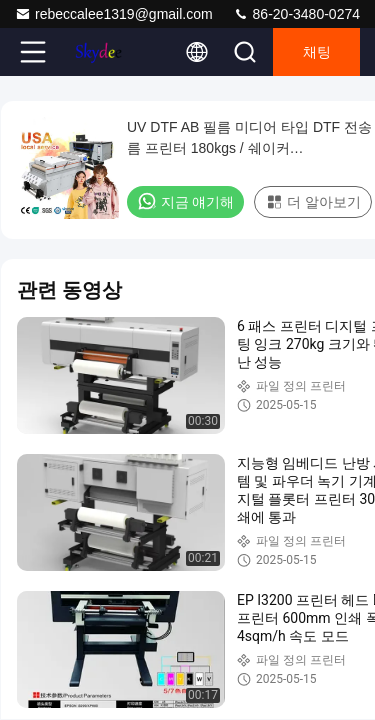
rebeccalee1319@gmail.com (114, 14)
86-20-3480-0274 (296, 14)
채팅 (317, 52)
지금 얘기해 (185, 201)
